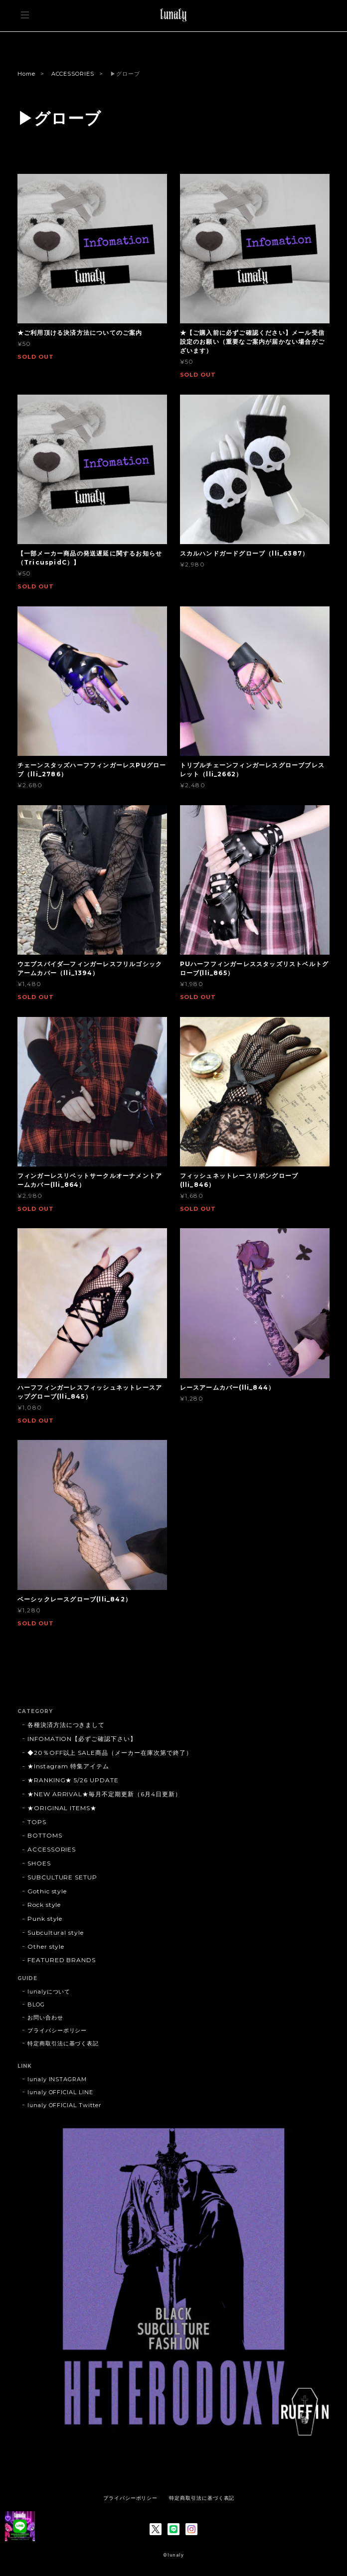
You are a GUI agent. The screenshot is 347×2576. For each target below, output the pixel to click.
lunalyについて (49, 1991)
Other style (46, 1946)
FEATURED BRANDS (61, 1960)
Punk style (45, 1918)
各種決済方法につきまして (66, 1724)
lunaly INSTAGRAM (57, 2079)
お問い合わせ (45, 2017)
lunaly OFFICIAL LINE (60, 2092)
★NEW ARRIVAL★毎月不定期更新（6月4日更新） (104, 1794)
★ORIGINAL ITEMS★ (62, 1808)
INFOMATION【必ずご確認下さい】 (82, 1738)
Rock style (44, 1904)
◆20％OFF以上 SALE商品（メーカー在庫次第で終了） (109, 1752)
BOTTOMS (44, 1835)
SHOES (39, 1863)
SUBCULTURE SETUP (62, 1877)
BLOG (36, 2004)
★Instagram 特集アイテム (68, 1766)
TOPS (36, 1822)
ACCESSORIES (73, 73)
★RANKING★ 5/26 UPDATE (73, 1780)
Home (26, 73)
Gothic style (47, 1891)
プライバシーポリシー (57, 2030)
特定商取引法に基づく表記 (63, 2043)
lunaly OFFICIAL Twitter (64, 2105)
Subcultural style (55, 1932)
